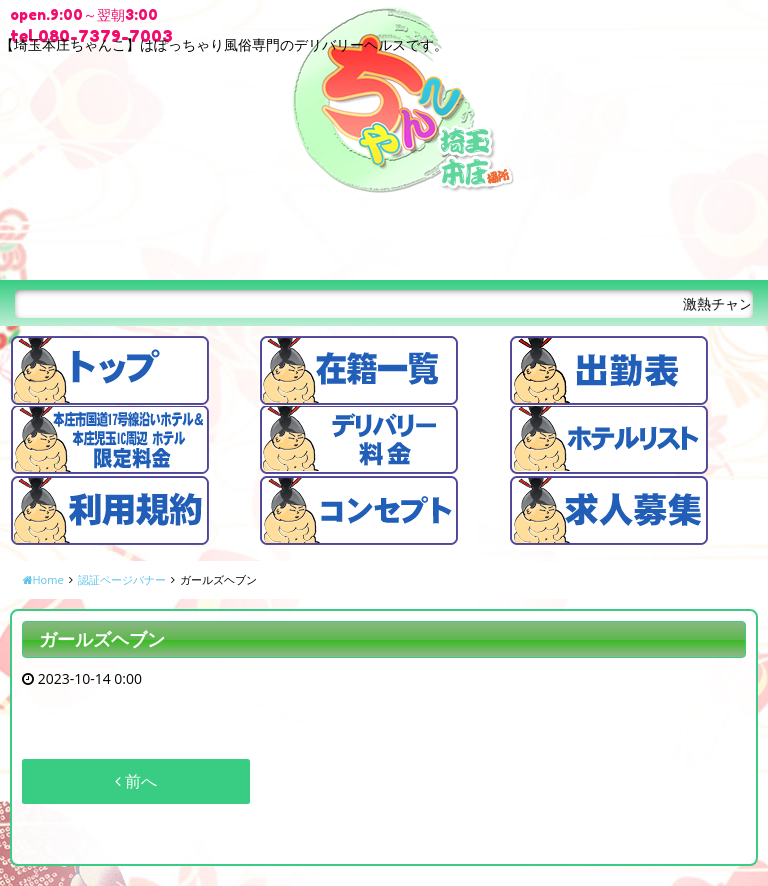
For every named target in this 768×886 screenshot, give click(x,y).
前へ (136, 781)
